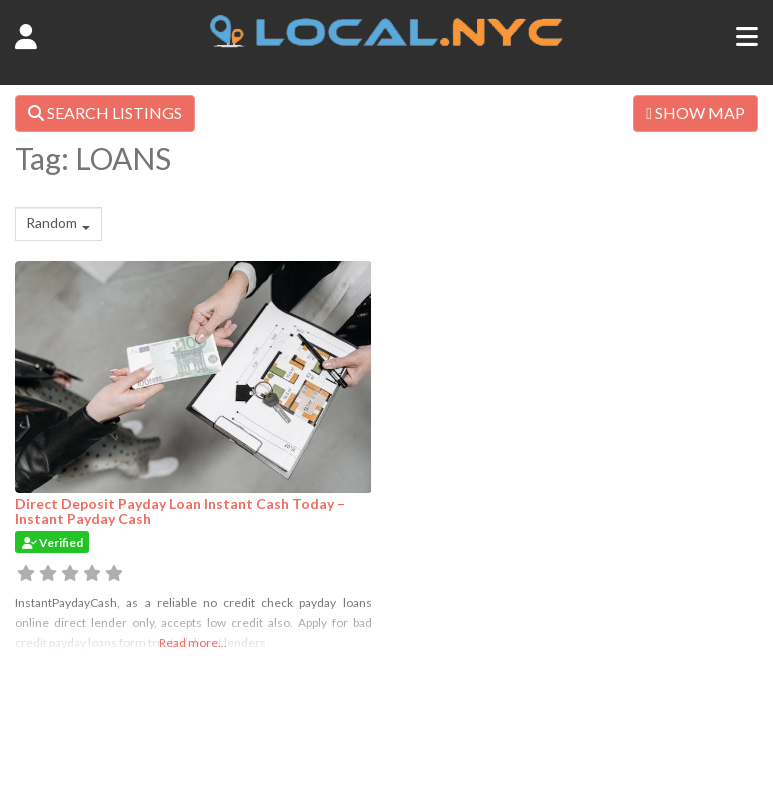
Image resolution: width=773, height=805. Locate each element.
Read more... (193, 642)
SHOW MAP (695, 112)
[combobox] (58, 224)
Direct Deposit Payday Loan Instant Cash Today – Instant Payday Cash (180, 511)
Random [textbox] (51, 222)
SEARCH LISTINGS (105, 112)
